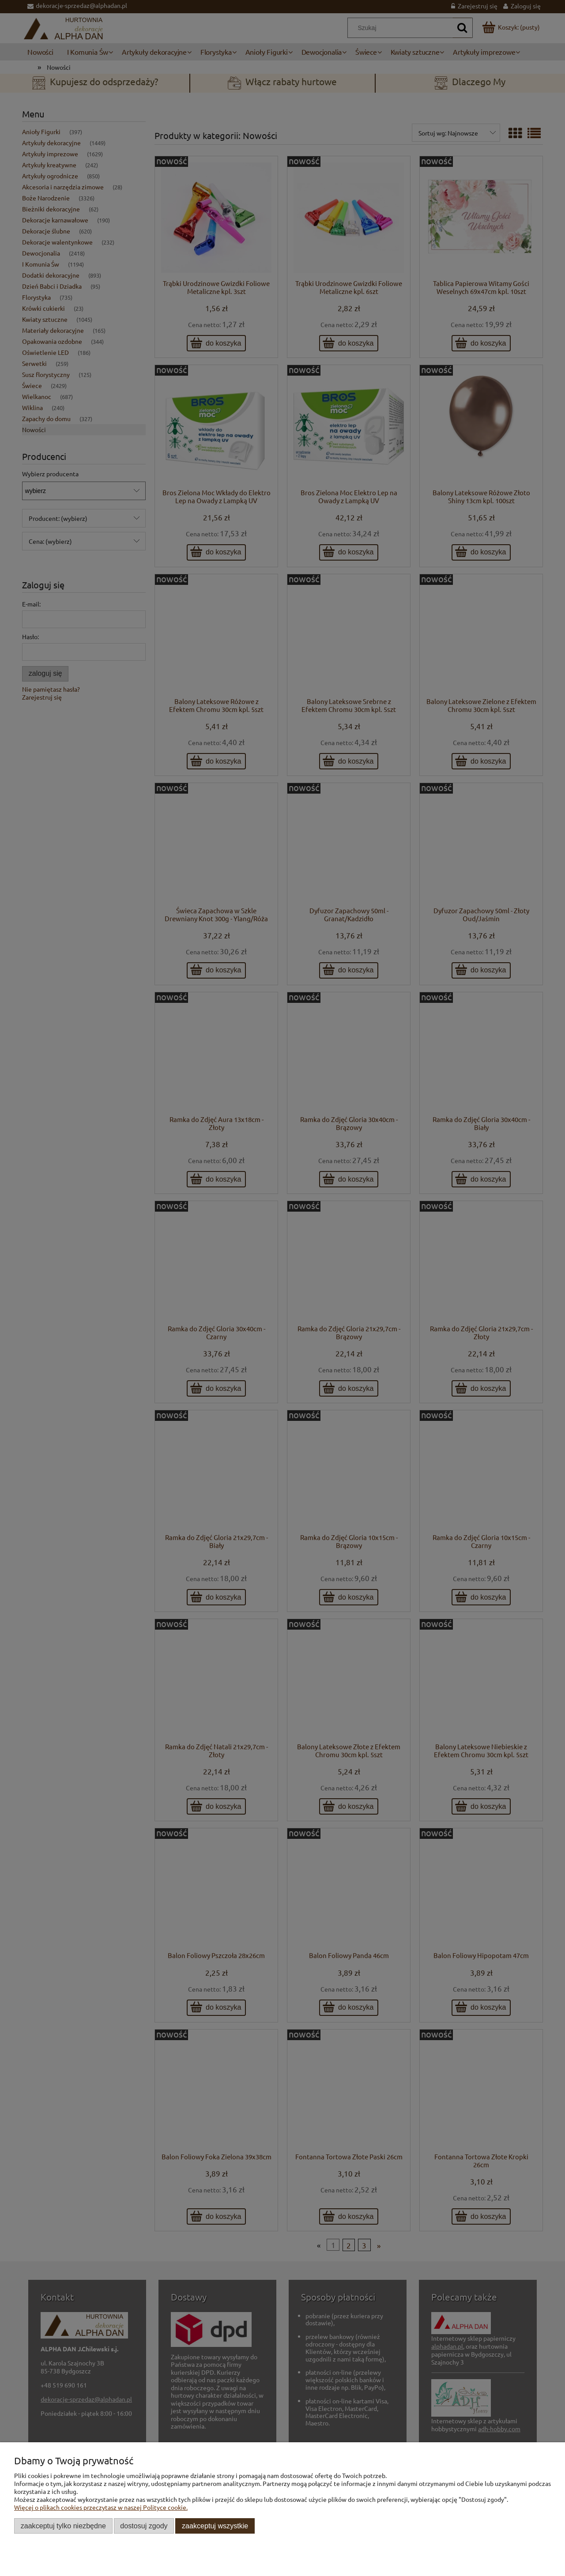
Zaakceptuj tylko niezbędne (63, 2526)
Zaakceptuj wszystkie (215, 2526)
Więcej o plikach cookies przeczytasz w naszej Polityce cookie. (101, 2507)
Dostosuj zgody (143, 2526)
